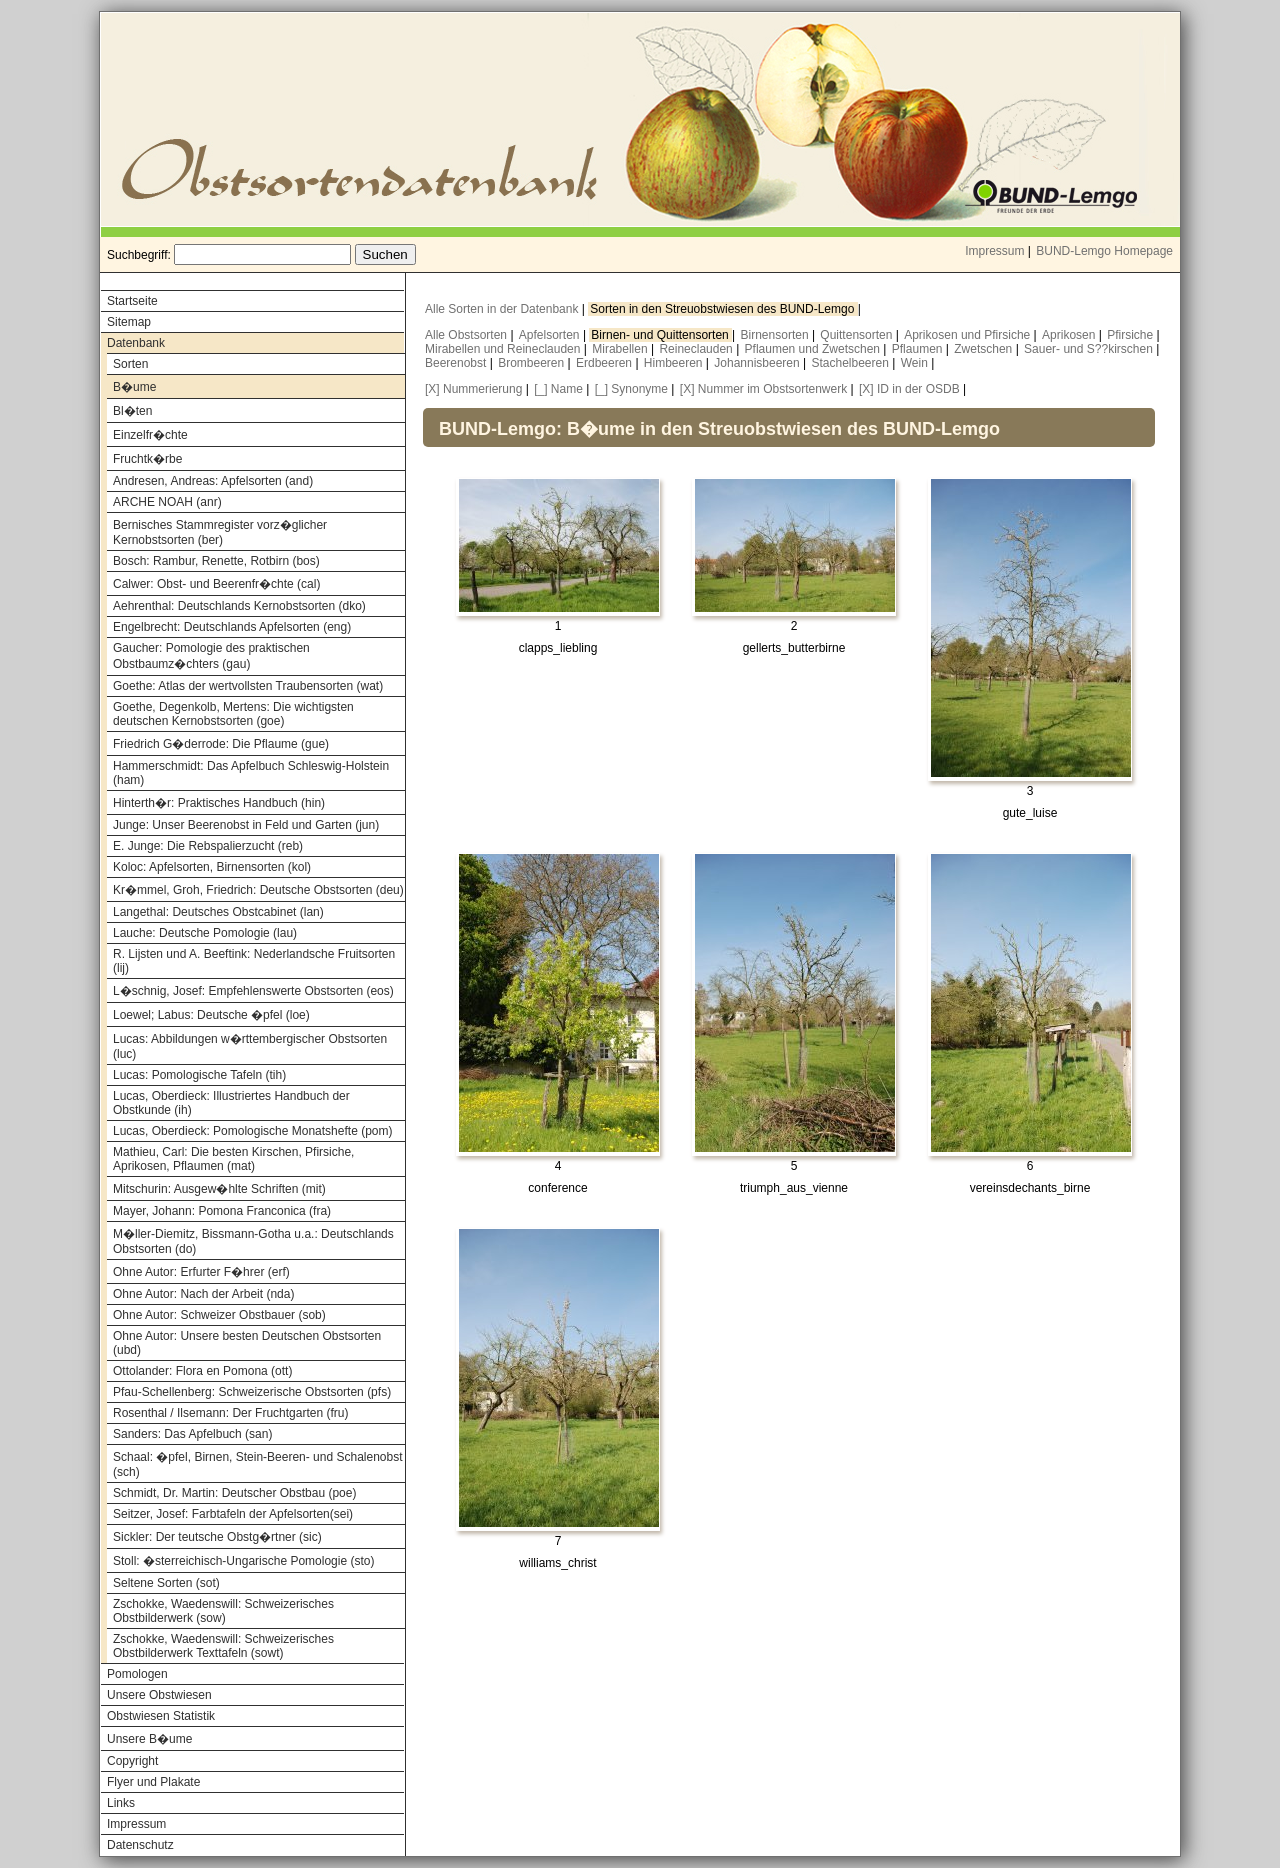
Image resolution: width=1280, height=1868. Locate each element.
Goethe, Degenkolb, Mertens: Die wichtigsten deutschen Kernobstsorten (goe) (233, 714)
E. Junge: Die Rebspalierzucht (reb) (208, 846)
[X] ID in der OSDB (909, 389)
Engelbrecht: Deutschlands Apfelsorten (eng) (232, 627)
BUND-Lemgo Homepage (1104, 251)
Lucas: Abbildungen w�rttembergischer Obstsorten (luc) (250, 1046)
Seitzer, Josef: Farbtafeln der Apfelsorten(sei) (233, 1514)
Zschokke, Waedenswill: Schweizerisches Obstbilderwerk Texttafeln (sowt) (223, 1646)
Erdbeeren (605, 363)
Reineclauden (697, 349)
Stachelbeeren (852, 363)
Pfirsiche (1131, 335)
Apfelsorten (551, 335)
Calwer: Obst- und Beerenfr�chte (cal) (216, 584)
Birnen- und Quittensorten (661, 335)
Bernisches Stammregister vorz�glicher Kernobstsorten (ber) (220, 532)
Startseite (132, 301)
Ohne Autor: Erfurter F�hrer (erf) (201, 1272)
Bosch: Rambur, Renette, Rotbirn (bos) (216, 561)
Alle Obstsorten (467, 335)
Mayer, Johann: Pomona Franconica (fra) (222, 1211)
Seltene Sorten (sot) (166, 1583)
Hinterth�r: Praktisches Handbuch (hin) (219, 803)
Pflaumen (919, 349)
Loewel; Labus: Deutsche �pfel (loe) (211, 1015)
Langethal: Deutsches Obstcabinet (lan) (218, 912)
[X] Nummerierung (473, 389)
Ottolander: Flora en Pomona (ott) (202, 1371)
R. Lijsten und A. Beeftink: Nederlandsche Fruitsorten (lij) (254, 961)
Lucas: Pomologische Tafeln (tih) (199, 1075)
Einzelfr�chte (150, 435)
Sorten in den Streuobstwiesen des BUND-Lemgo (723, 309)
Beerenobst (457, 363)
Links (121, 1803)
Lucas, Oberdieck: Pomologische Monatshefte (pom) (252, 1131)
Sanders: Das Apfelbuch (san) (192, 1434)
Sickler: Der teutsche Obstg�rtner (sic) (217, 1537)
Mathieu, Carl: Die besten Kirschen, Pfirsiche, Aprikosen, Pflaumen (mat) (233, 1159)
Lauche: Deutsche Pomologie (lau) (205, 933)
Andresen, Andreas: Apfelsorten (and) (213, 481)
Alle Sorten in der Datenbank (503, 309)
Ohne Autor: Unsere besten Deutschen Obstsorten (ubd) (247, 1343)
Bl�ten (132, 411)
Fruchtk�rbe (147, 459)
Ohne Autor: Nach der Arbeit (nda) (203, 1294)
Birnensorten (776, 335)
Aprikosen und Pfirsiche (968, 335)
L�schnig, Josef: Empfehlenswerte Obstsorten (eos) (253, 991)
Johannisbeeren (758, 363)
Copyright (132, 1761)
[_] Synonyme (631, 389)
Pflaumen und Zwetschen (814, 349)
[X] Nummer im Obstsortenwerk (763, 389)
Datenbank (136, 343)
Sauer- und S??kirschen (1090, 349)
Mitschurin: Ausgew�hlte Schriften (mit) (219, 1189)
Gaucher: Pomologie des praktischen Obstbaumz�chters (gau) (211, 656)
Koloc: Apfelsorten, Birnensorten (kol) (212, 867)
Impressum (994, 251)
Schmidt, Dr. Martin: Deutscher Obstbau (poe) (234, 1493)
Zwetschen (984, 349)
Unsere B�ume (149, 1739)
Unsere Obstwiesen (159, 1695)
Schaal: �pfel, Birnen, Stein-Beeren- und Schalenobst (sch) (258, 1464)
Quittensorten (857, 335)
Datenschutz (140, 1845)
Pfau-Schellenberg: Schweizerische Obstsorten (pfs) (252, 1392)
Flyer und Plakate (153, 1782)
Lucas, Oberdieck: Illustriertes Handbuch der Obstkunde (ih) (231, 1103)
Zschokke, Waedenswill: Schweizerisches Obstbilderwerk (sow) (223, 1611)
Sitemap (129, 322)
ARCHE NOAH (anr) (167, 502)
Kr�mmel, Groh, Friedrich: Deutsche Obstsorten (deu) (258, 890)
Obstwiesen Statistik (161, 1716)
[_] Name (558, 389)
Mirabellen (621, 349)
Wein (916, 363)
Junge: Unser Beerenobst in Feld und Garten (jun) (246, 825)
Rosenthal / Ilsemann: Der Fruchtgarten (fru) (230, 1413)
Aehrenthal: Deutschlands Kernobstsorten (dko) (239, 606)
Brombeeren (532, 363)
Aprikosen (1070, 335)
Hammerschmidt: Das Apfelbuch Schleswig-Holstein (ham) (251, 773)
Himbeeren (675, 363)
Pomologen (137, 1674)
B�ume (134, 387)
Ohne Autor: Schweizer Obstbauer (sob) (219, 1315)
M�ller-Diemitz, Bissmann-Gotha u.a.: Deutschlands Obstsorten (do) (253, 1241)
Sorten (130, 364)
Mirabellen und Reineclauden (504, 349)
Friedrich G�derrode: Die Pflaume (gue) (221, 744)
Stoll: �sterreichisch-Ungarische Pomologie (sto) (243, 1561)
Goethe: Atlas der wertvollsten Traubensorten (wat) (248, 686)
